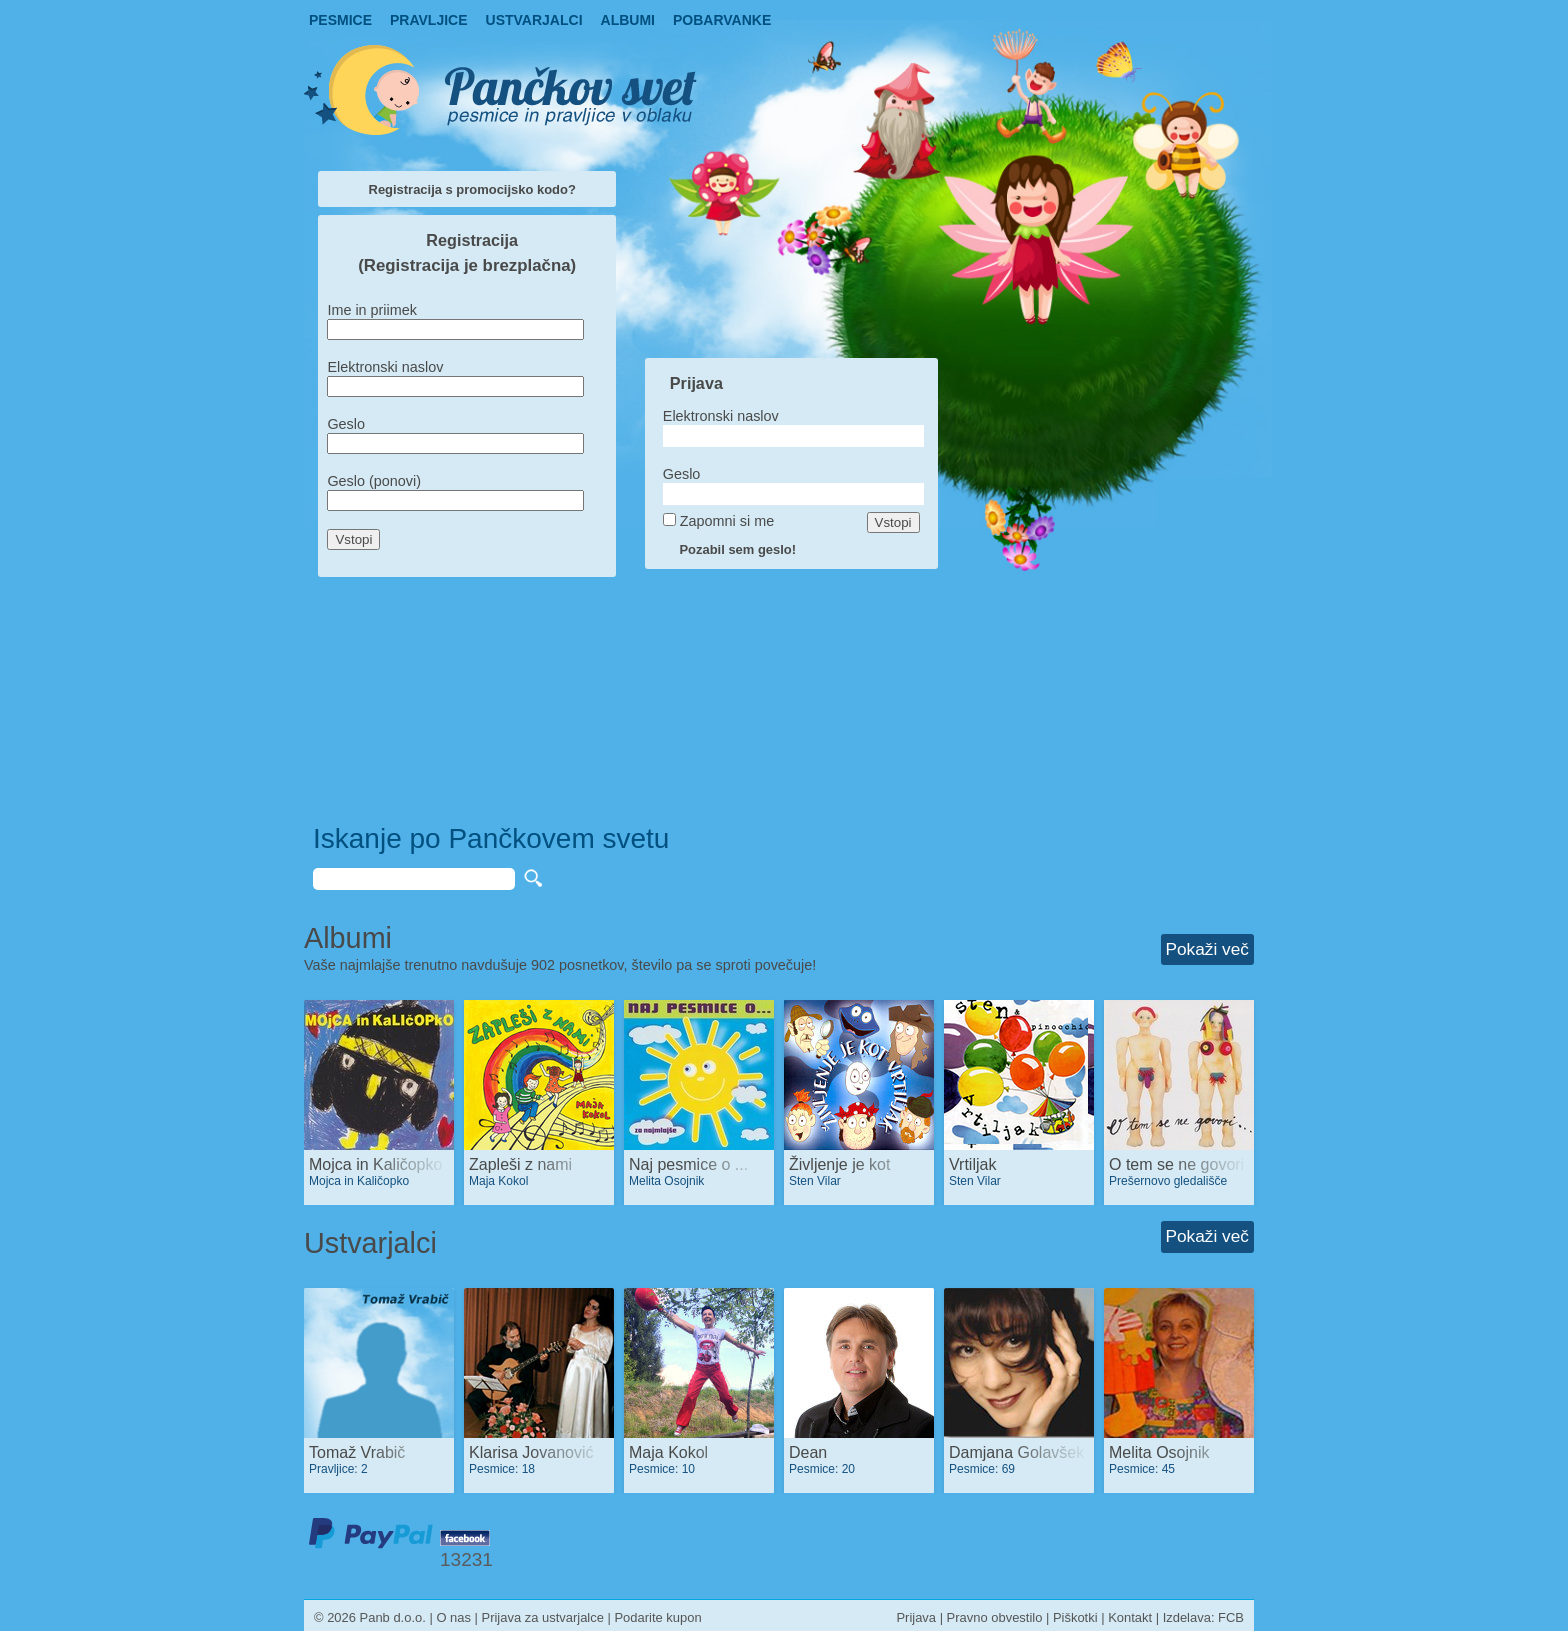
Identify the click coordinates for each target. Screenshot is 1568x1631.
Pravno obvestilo (995, 1617)
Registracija (472, 240)
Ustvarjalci (534, 20)
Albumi (628, 20)
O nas (453, 1617)
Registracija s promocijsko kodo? (472, 189)
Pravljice (429, 20)
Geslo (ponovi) (374, 481)
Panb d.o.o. (393, 1617)
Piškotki (1075, 1617)
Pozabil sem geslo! (737, 549)
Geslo (346, 424)
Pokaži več (1208, 949)
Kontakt (1130, 1617)
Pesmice (340, 20)
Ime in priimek (372, 310)
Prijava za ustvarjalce (543, 1617)
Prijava (696, 383)
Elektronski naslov (385, 367)
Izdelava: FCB (1203, 1617)
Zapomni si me (727, 521)
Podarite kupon (657, 1617)
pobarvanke (722, 20)
